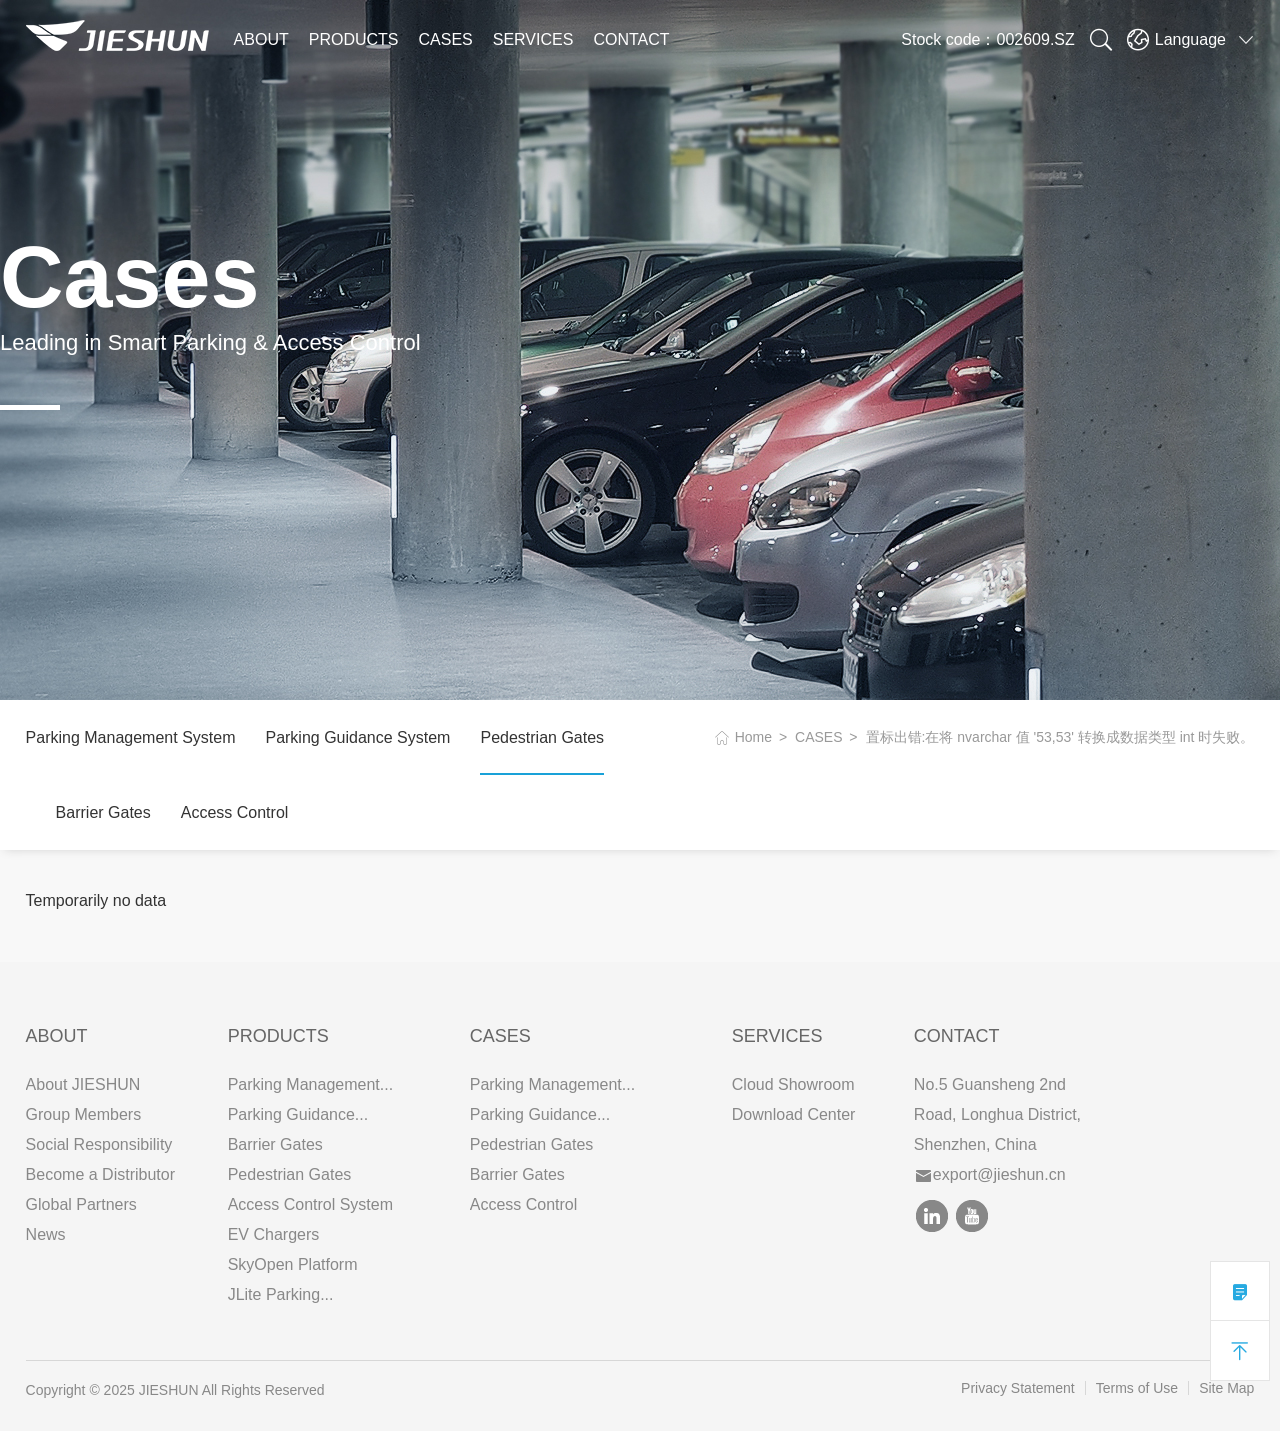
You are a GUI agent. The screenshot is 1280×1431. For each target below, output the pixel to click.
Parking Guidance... (298, 1114)
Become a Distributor (100, 1174)
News (46, 1234)
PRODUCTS (354, 39)
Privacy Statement (1018, 1388)
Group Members (84, 1114)
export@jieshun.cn (991, 1174)
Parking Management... (310, 1084)
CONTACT (631, 39)
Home (753, 737)
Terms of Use (1137, 1388)
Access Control (235, 812)
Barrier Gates (103, 812)
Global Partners (81, 1204)
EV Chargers (274, 1234)
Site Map (1226, 1388)
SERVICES (533, 39)
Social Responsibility (99, 1144)
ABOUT (261, 39)
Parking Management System (131, 737)
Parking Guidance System (357, 737)
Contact (957, 1036)
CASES (446, 39)
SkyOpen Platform (293, 1264)
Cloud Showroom (793, 1084)
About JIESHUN (83, 1084)
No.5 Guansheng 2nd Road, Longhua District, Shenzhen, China (997, 1114)
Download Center (794, 1114)
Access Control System (310, 1204)
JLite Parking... (281, 1294)
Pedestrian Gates (542, 737)
